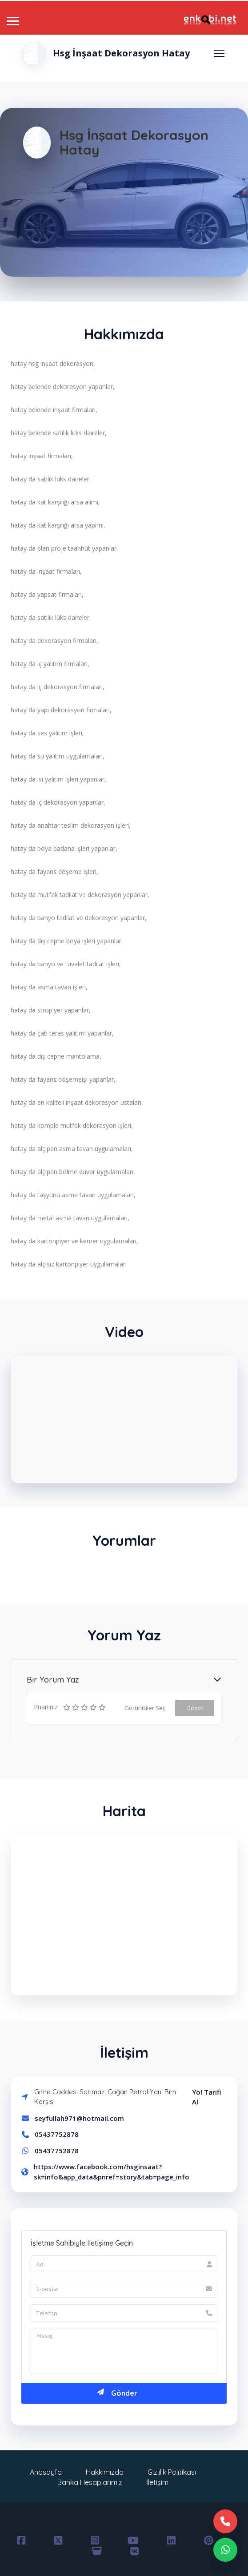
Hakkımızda (105, 2472)
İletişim (157, 2482)
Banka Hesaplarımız (89, 2482)
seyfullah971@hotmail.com (79, 2118)
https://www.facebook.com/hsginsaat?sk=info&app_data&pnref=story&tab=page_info (111, 2171)
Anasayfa (46, 2472)
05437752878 (57, 2134)
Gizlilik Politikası (172, 2472)
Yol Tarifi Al (206, 2097)
